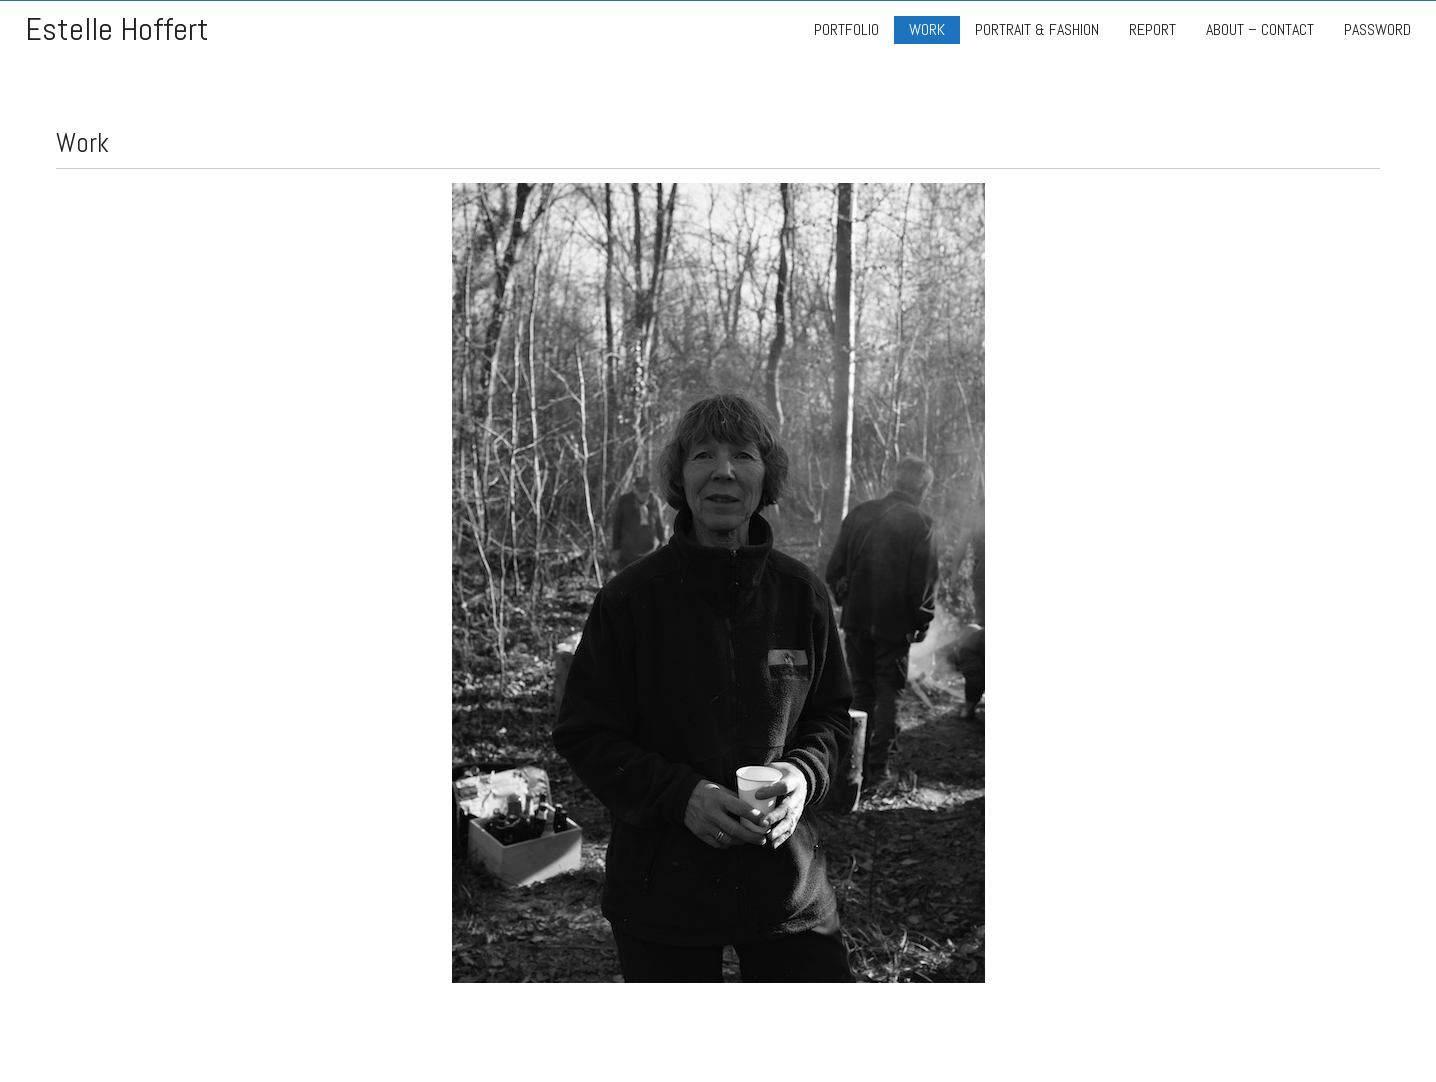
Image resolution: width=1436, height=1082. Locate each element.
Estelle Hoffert (117, 29)
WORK (927, 29)
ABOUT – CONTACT (1260, 29)
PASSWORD (1377, 29)
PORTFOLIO (846, 29)
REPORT (1152, 29)
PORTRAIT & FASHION (1037, 29)
